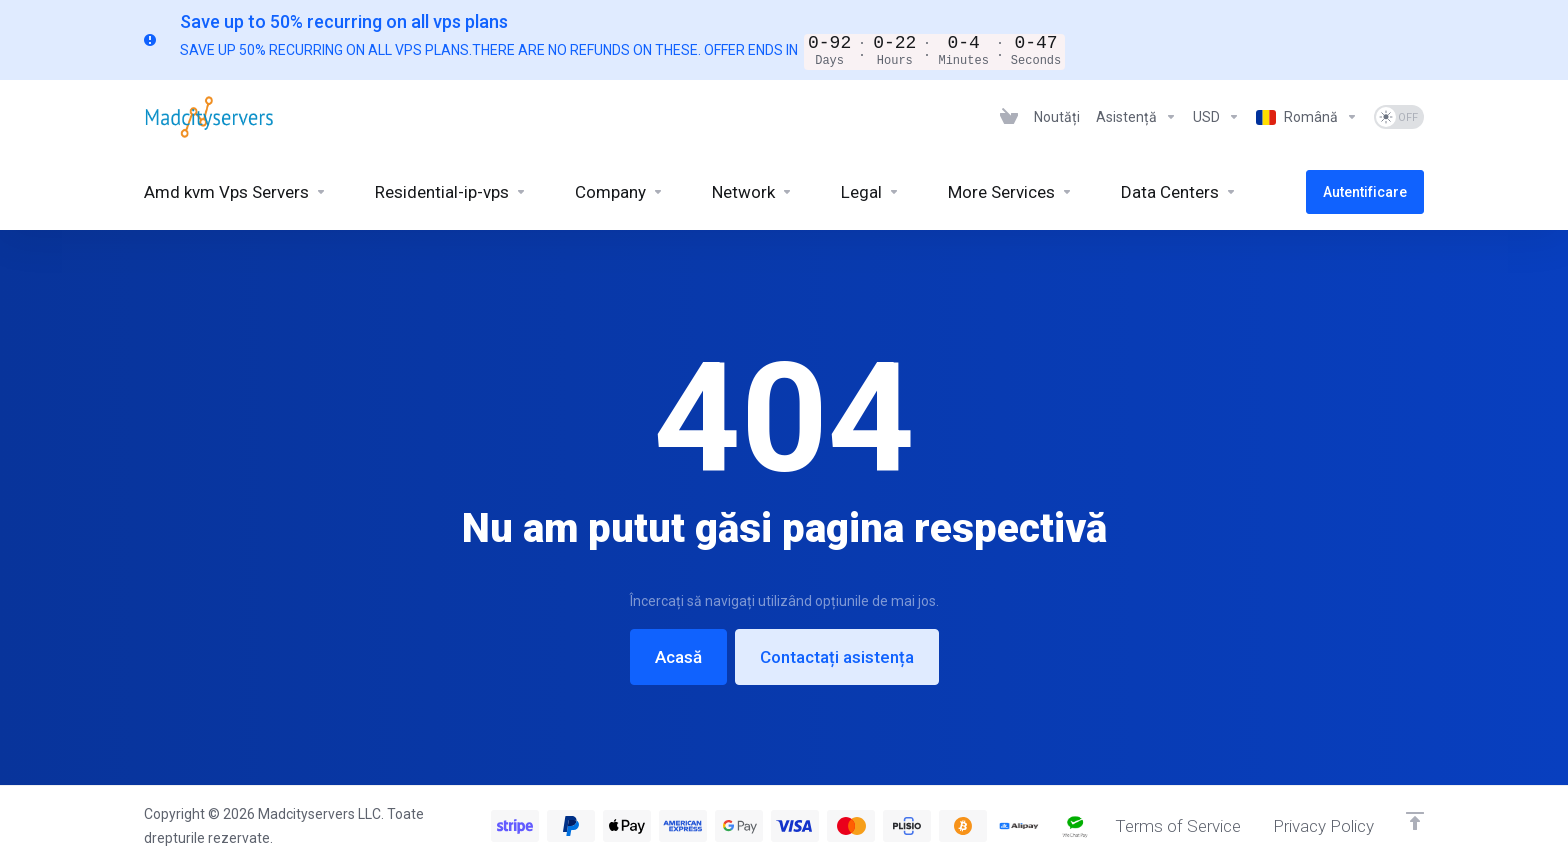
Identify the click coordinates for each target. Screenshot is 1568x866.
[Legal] (870, 192)
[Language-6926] (1307, 117)
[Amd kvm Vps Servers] (235, 192)
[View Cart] (1009, 117)
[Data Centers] (1179, 192)
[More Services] (1010, 192)
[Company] (619, 192)
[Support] (1136, 117)
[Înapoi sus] (1415, 821)
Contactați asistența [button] (837, 657)
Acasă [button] (678, 657)
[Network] (752, 192)
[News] (1057, 117)
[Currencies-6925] (1216, 117)
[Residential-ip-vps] (451, 192)
